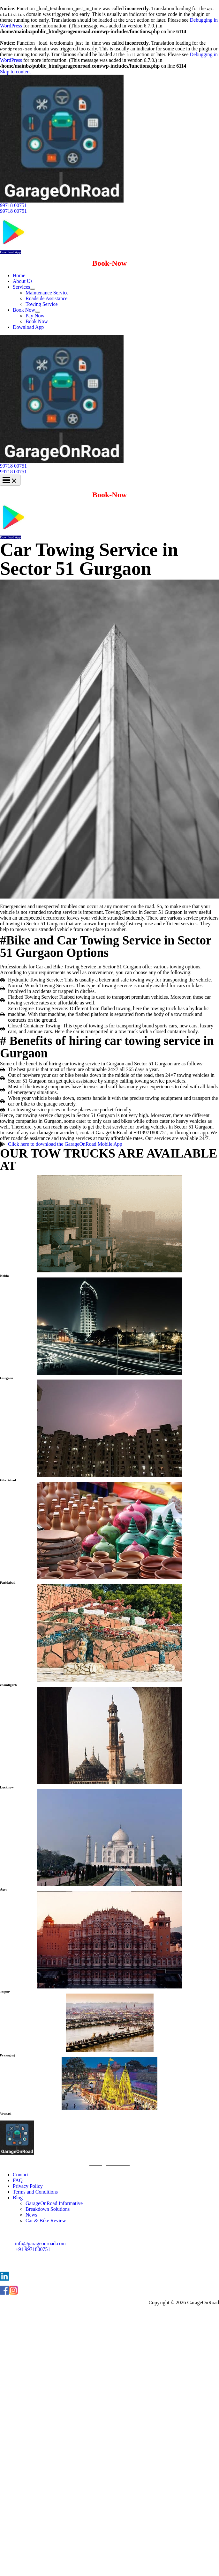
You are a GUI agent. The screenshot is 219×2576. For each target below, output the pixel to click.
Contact (21, 2174)
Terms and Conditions (35, 2192)
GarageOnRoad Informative (54, 2203)
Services (21, 287)
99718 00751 (13, 211)
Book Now (24, 310)
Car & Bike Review (46, 2220)
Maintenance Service (47, 292)
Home (19, 275)
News (31, 2214)
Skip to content (15, 71)
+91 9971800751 (32, 2249)
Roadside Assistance (46, 298)
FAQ (18, 2180)
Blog (18, 2197)
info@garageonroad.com (40, 2243)
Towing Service (42, 304)
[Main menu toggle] (10, 480)
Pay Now (35, 315)
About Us (23, 281)
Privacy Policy (28, 2186)
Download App (10, 252)
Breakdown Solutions (48, 2209)
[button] (109, 205)
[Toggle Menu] (32, 289)
